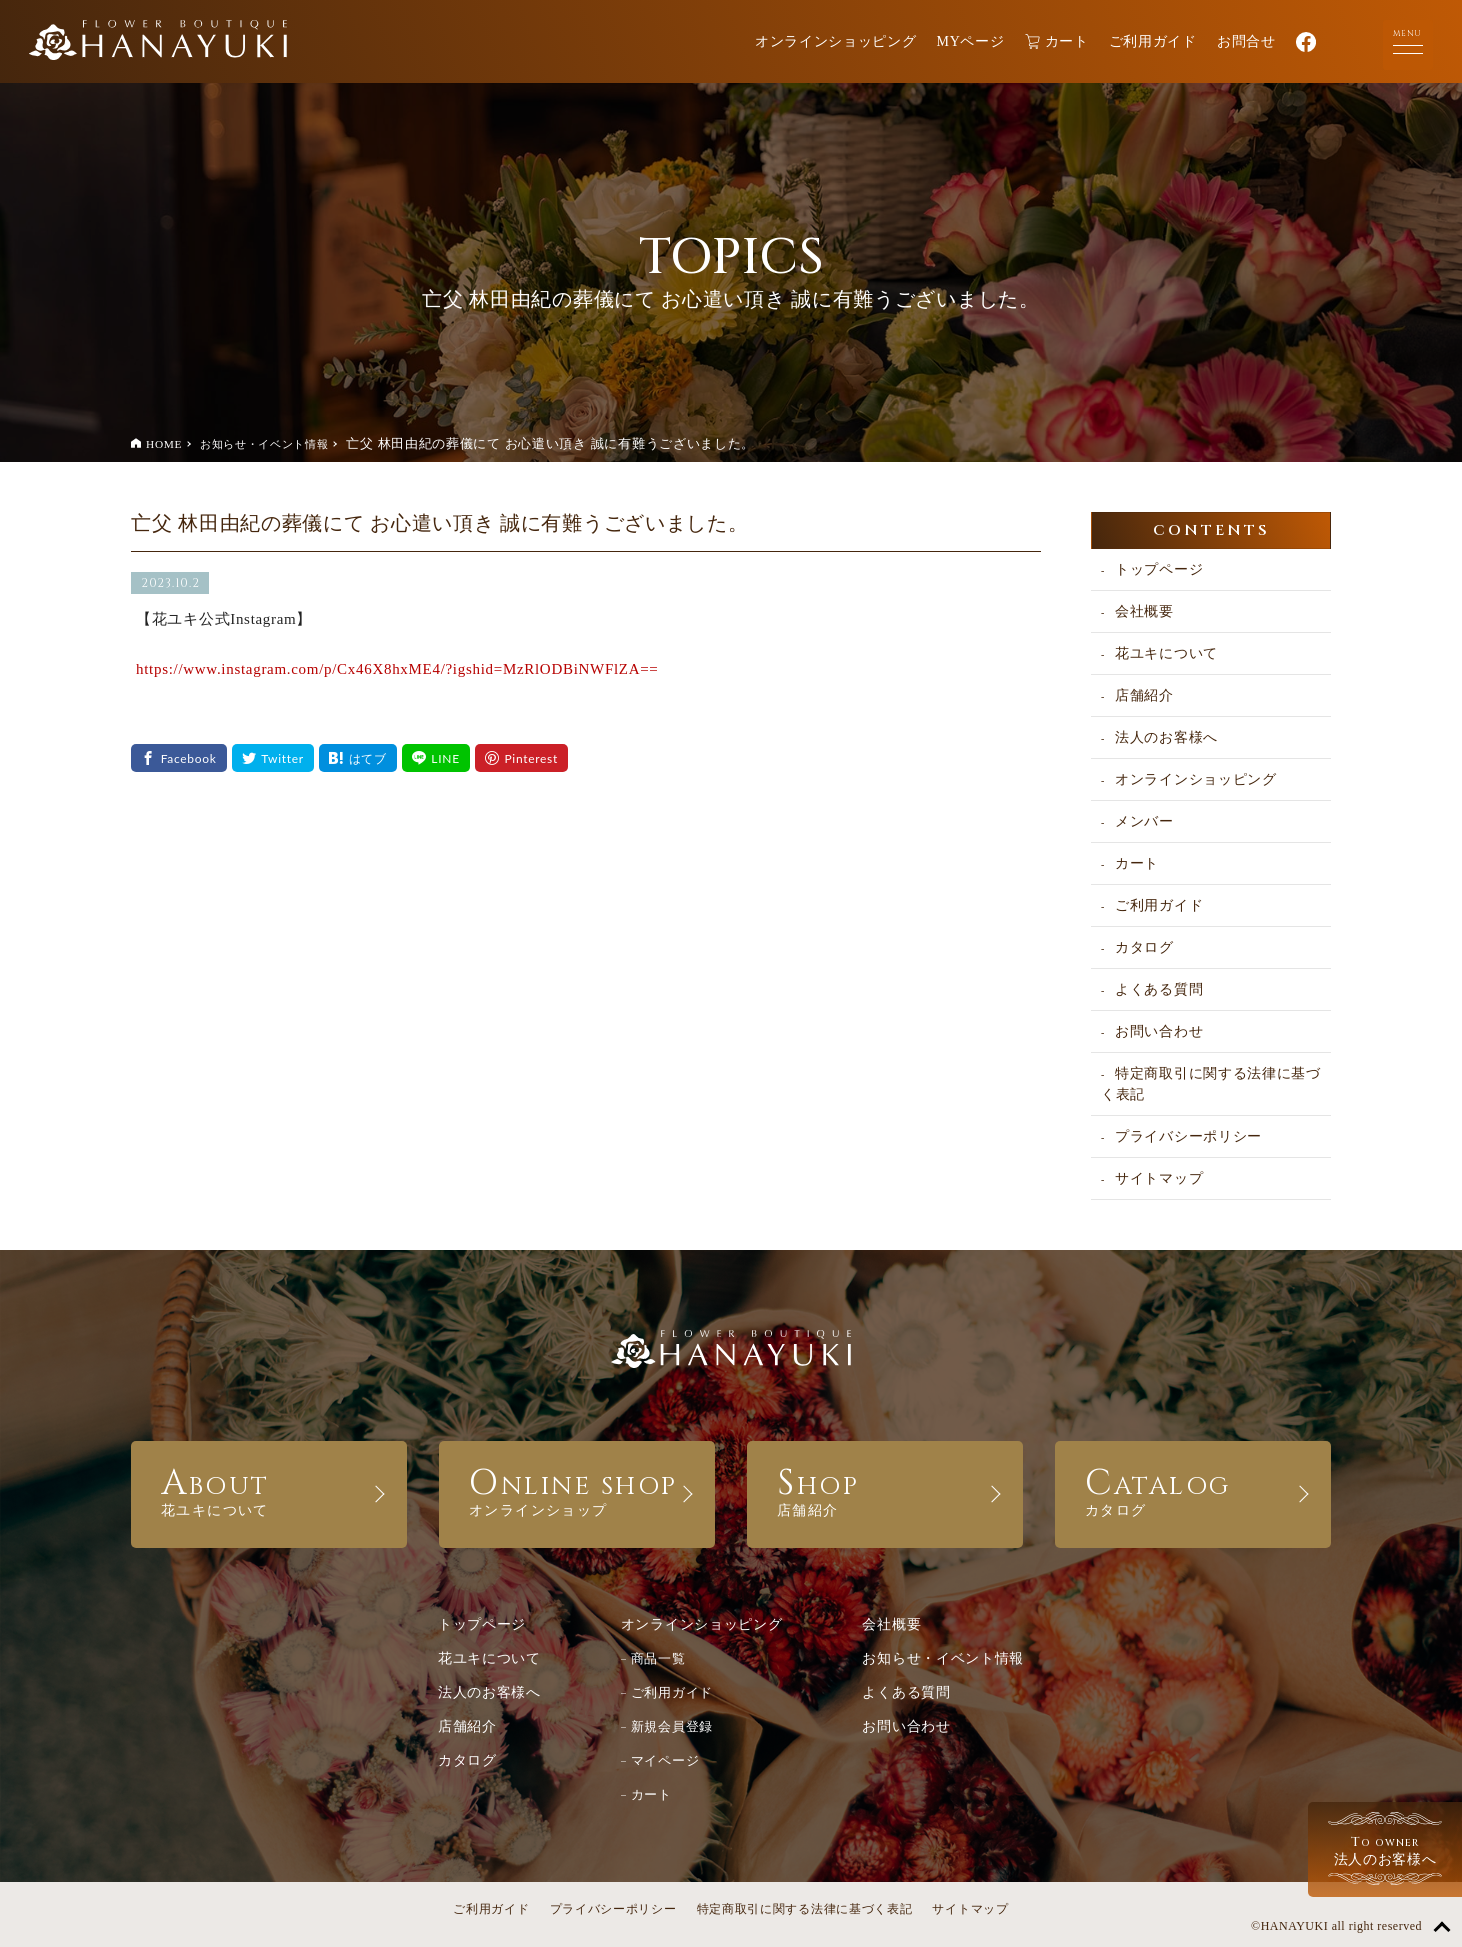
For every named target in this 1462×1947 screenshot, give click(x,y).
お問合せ (1246, 42)
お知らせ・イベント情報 (264, 444)
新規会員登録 (672, 1726)
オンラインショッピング (836, 42)
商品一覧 (658, 1658)
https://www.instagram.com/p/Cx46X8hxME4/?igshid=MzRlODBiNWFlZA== (397, 669)
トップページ (1159, 569)
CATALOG (1193, 1489)
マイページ (665, 1760)
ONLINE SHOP (577, 1489)
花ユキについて (1166, 653)
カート (1057, 41)
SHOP (885, 1489)
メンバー (1144, 821)
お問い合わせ (1159, 1031)
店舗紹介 (1144, 695)
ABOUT (269, 1489)
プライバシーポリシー (1188, 1136)
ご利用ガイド (1153, 42)
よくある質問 (1159, 989)
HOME (164, 444)
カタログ (1144, 947)
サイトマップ (1159, 1178)
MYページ (971, 42)
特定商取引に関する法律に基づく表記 (1211, 1084)
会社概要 (1144, 611)
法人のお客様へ (1166, 737)
